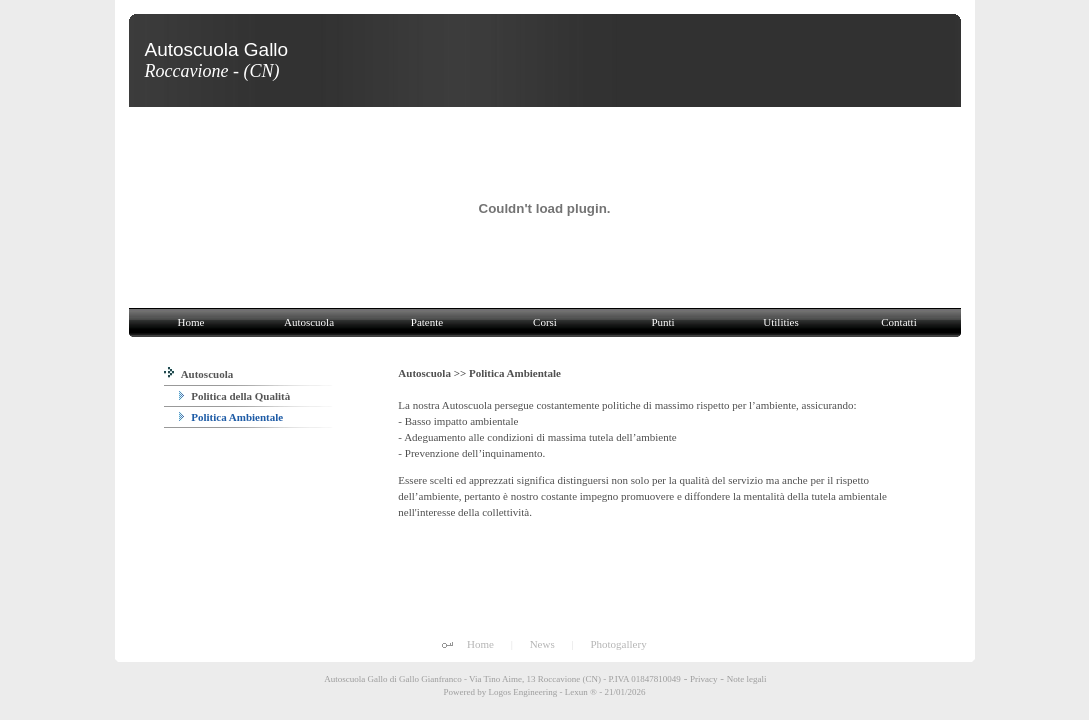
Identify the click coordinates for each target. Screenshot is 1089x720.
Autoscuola (199, 374)
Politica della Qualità (235, 396)
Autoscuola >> (433, 373)
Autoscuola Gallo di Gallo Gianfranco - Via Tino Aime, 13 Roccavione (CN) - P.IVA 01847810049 (502, 679)
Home (480, 644)
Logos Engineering (523, 692)
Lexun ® (581, 692)
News (542, 644)
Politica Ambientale (231, 417)
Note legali (747, 679)
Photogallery (618, 644)
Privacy (704, 679)
